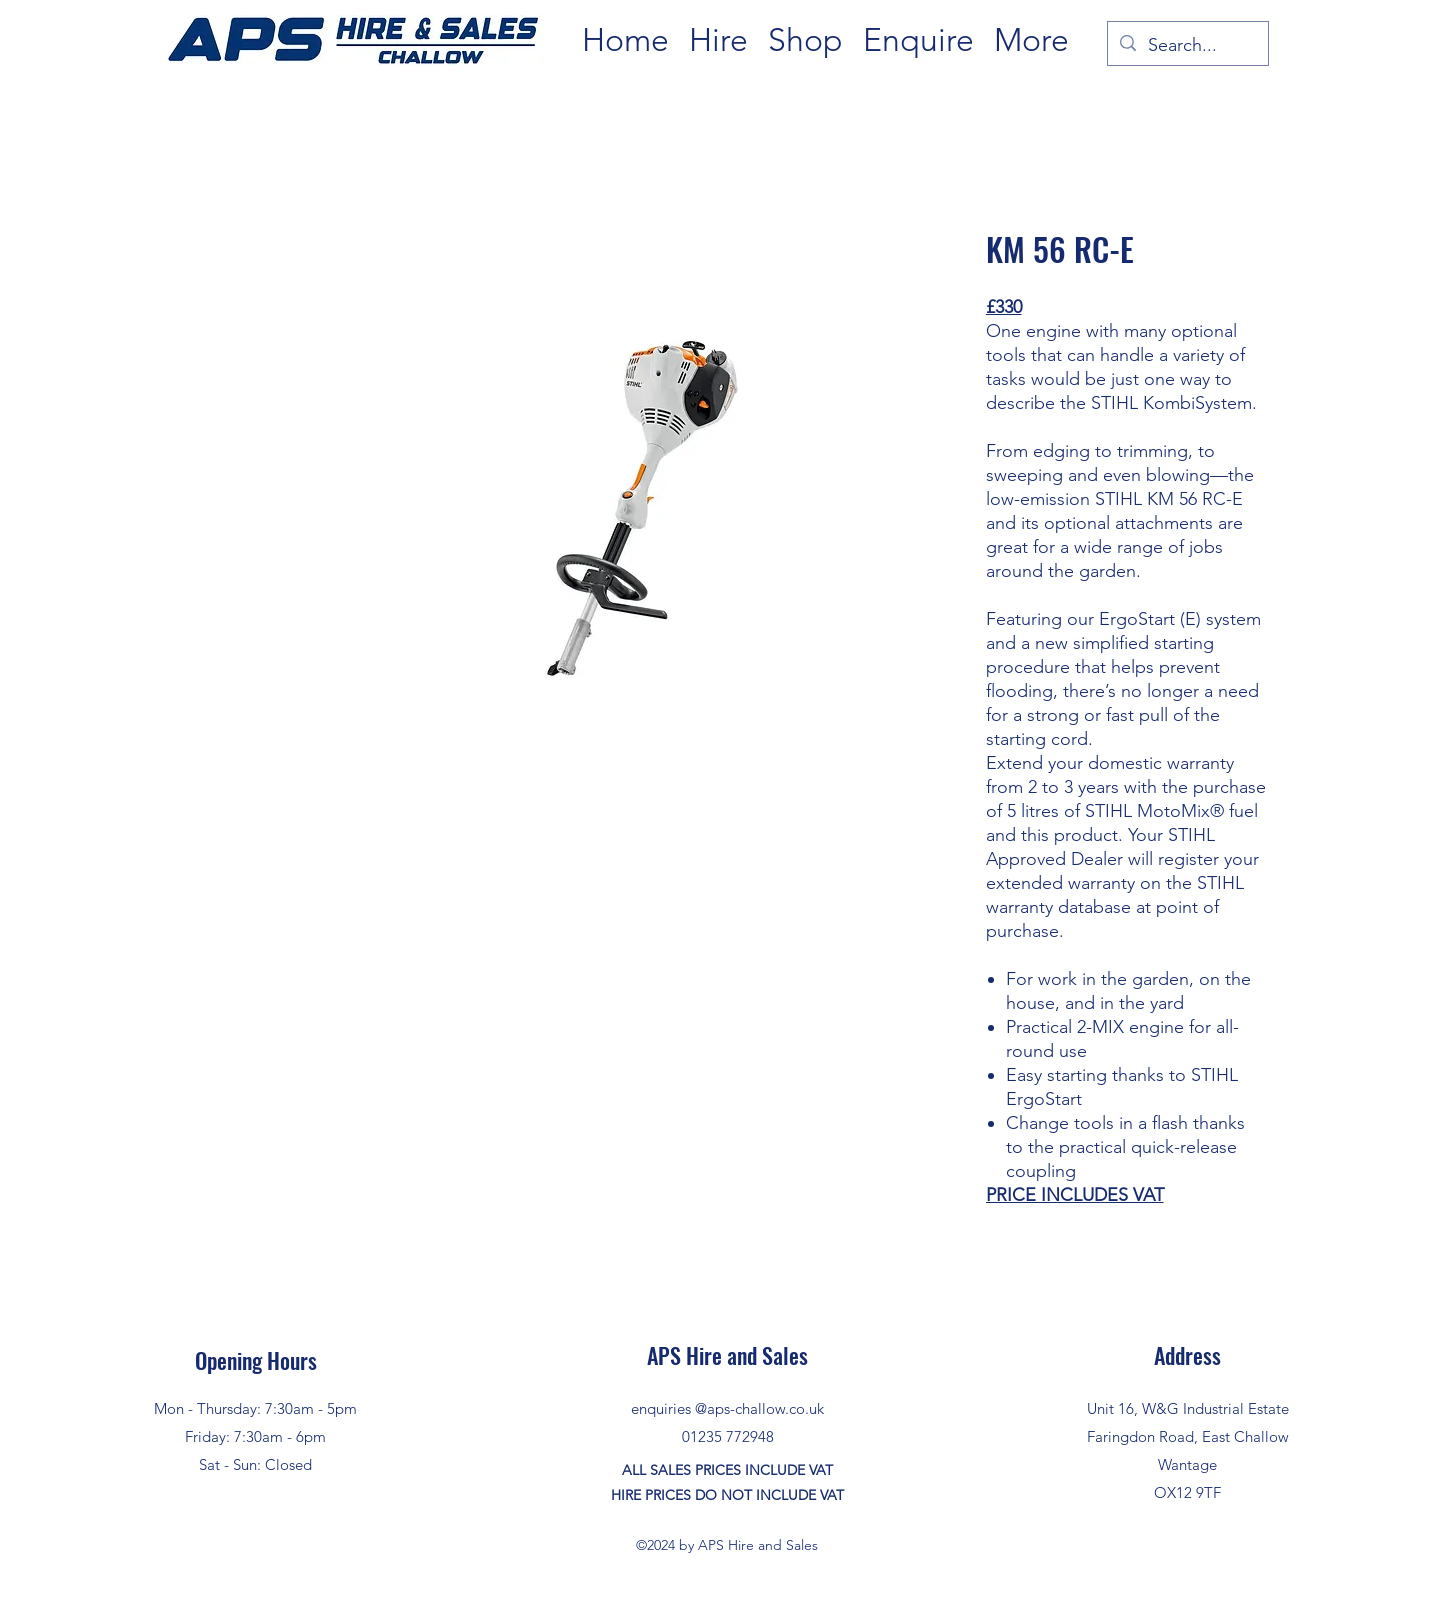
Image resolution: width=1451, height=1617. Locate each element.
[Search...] (1187, 46)
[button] (718, 40)
